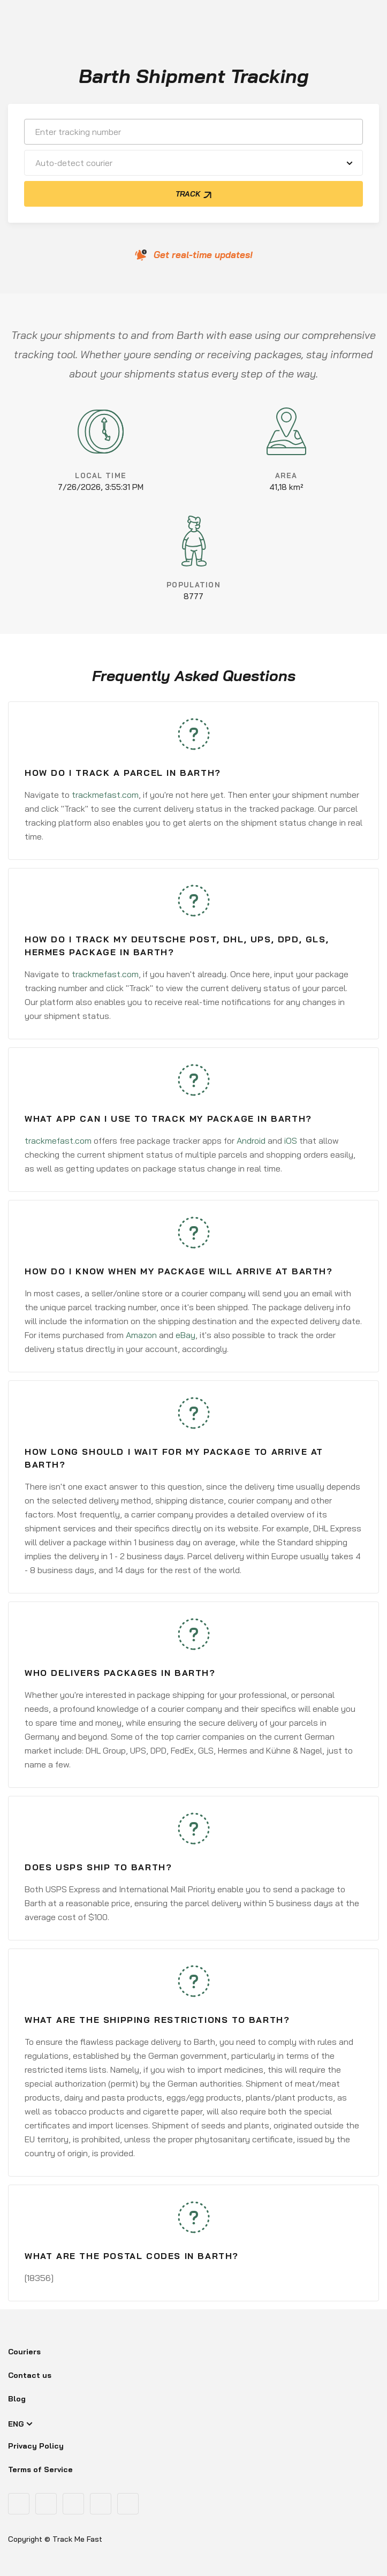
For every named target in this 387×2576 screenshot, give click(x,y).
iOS (290, 1140)
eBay (185, 1334)
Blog (17, 2399)
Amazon (141, 1334)
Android (251, 1140)
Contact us (29, 2375)
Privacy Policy (36, 2446)
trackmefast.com (105, 794)
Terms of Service (40, 2469)
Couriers (24, 2351)
